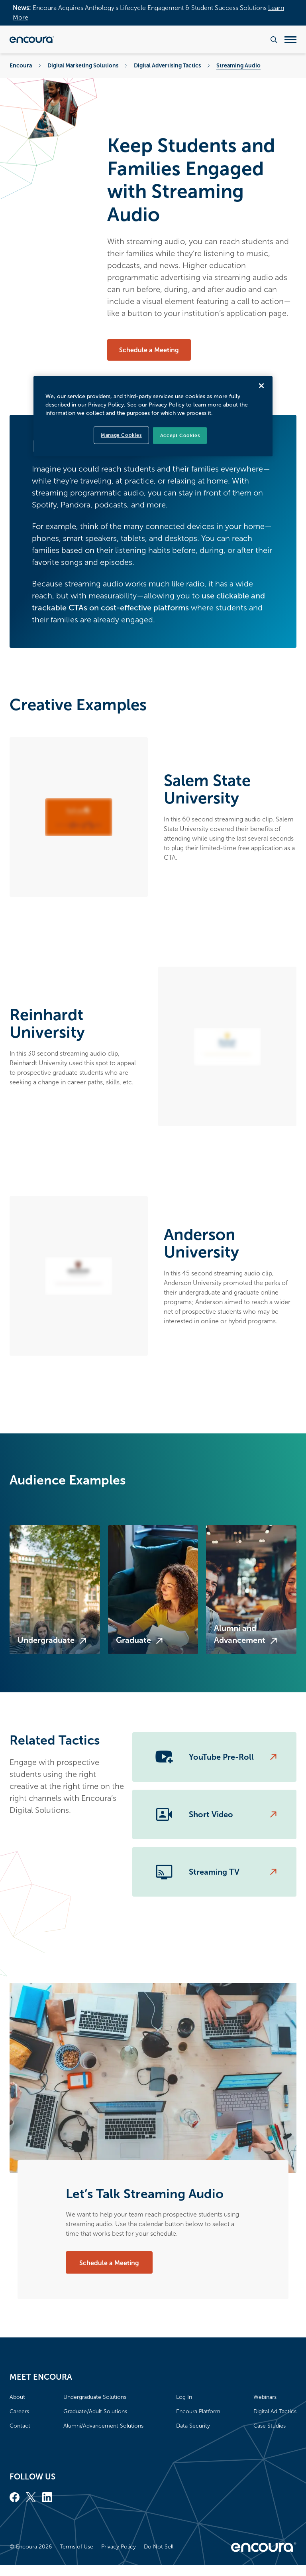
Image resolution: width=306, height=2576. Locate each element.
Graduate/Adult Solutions (95, 2411)
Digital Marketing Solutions (82, 65)
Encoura (21, 65)
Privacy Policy (118, 2547)
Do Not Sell (158, 2547)
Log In (184, 2397)
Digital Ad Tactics (274, 2411)
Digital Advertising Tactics (167, 65)
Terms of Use (76, 2547)
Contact (20, 2426)
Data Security (193, 2426)
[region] (153, 416)
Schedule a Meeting (149, 350)
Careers (19, 2411)
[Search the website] (274, 40)
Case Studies (269, 2426)
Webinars (265, 2397)
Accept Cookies (180, 435)
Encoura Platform (198, 2411)
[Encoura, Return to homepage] (32, 39)
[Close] (261, 385)
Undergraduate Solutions (94, 2397)
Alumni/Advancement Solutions (103, 2426)
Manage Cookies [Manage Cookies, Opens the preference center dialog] (121, 435)
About (17, 2397)
